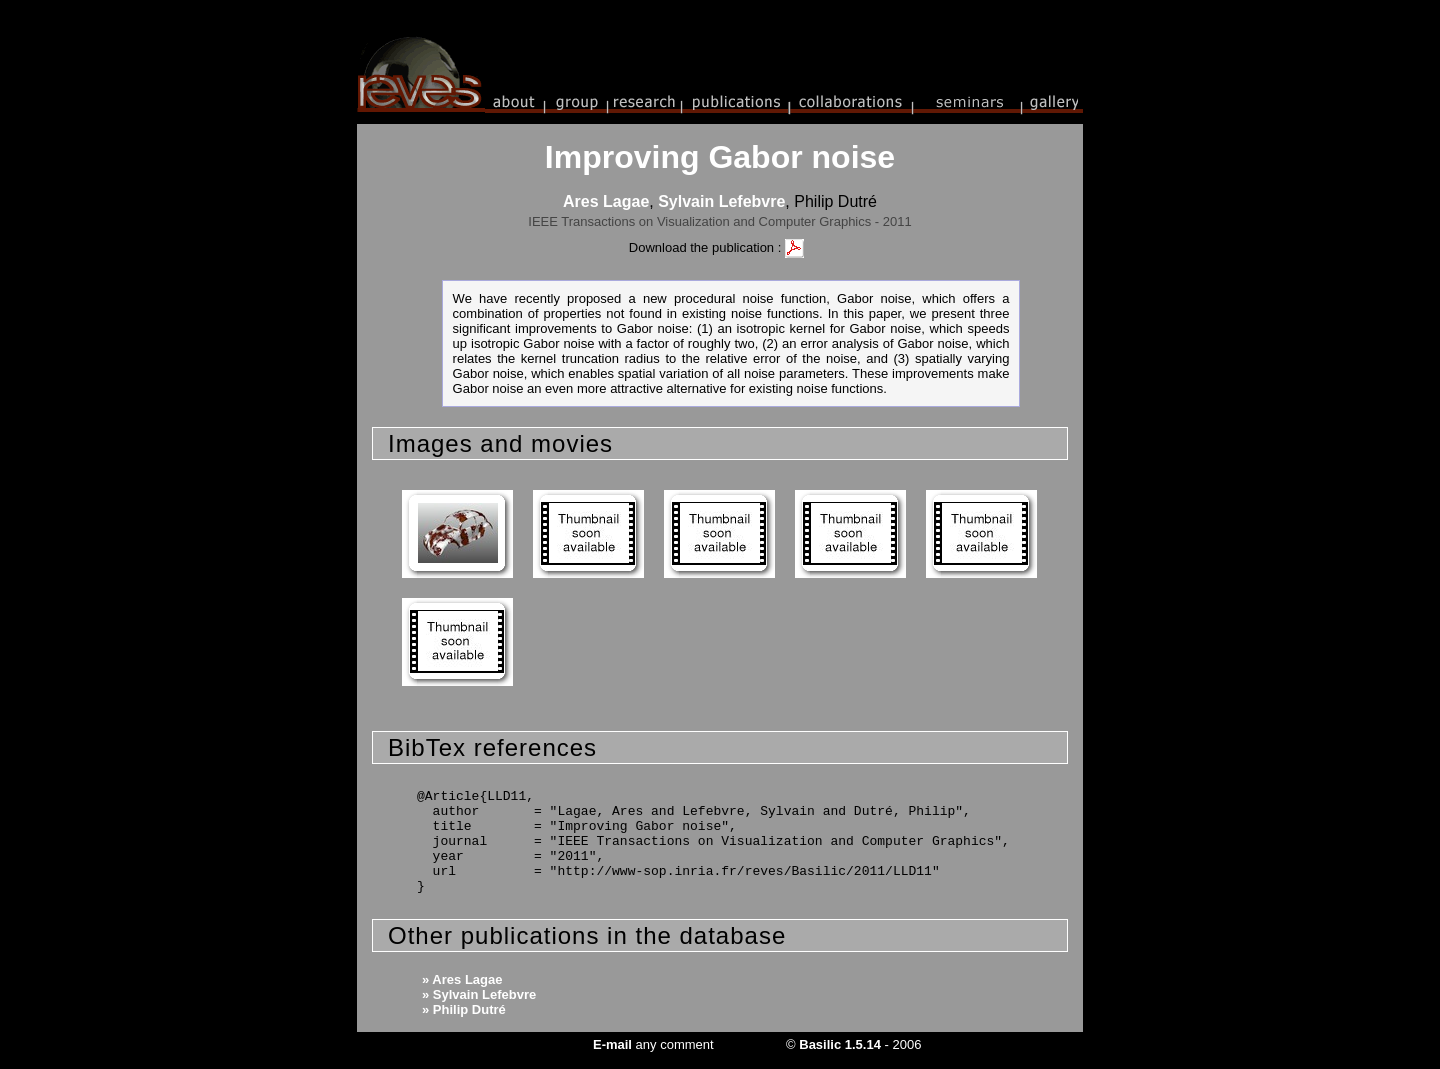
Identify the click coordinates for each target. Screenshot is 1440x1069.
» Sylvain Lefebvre (479, 994)
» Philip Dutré (464, 1009)
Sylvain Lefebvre (721, 201)
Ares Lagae (606, 201)
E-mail (612, 1044)
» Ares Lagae (462, 979)
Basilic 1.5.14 (840, 1044)
